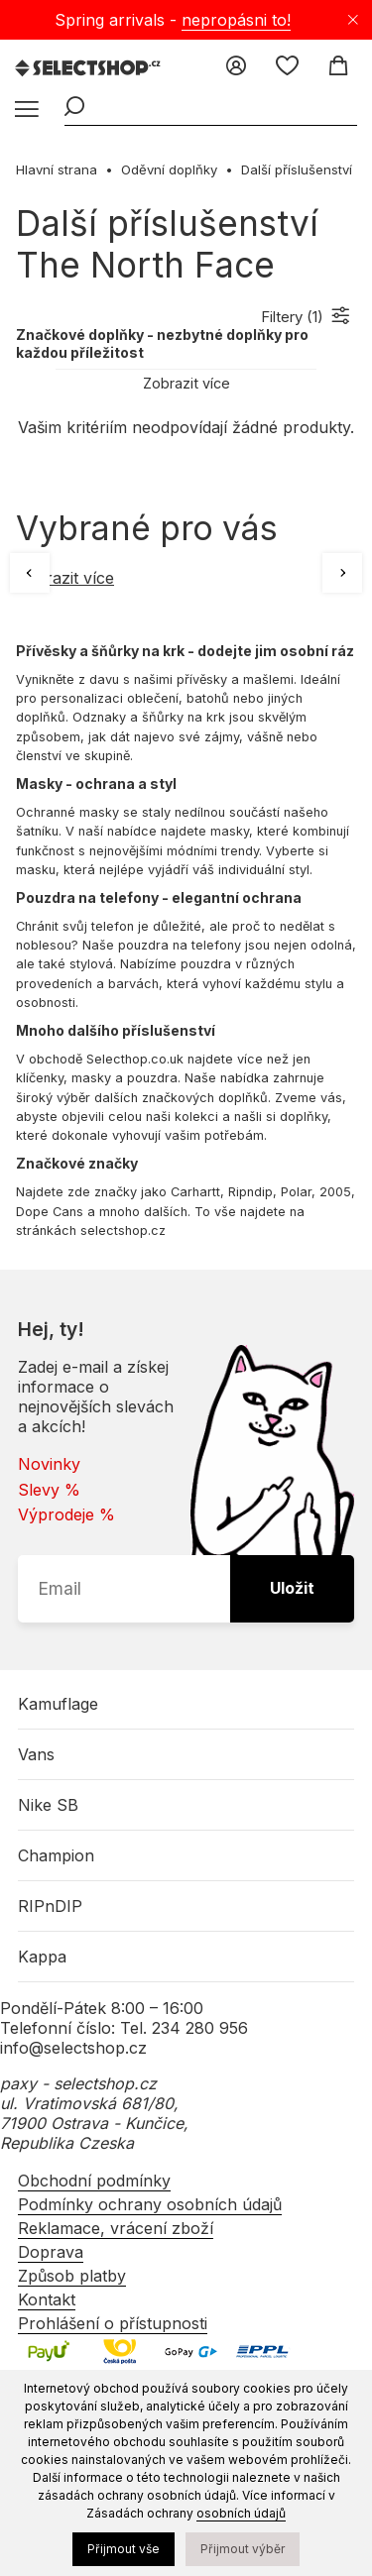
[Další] (342, 573)
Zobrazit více (186, 383)
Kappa (42, 1956)
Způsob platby (72, 2276)
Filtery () (292, 316)
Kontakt (46, 2299)
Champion (56, 1855)
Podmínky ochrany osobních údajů (150, 2204)
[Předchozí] (30, 573)
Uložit (292, 1588)
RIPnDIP (50, 1906)
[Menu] (25, 110)
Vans (36, 1754)
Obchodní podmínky (94, 2180)
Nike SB (48, 1805)
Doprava (50, 2252)
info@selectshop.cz (73, 2048)
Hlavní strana (56, 169)
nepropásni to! (236, 20)
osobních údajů (241, 2513)
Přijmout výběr (242, 2548)
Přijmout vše (123, 2548)
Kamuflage (58, 1704)
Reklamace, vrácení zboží (115, 2228)
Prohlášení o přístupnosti (112, 2323)
